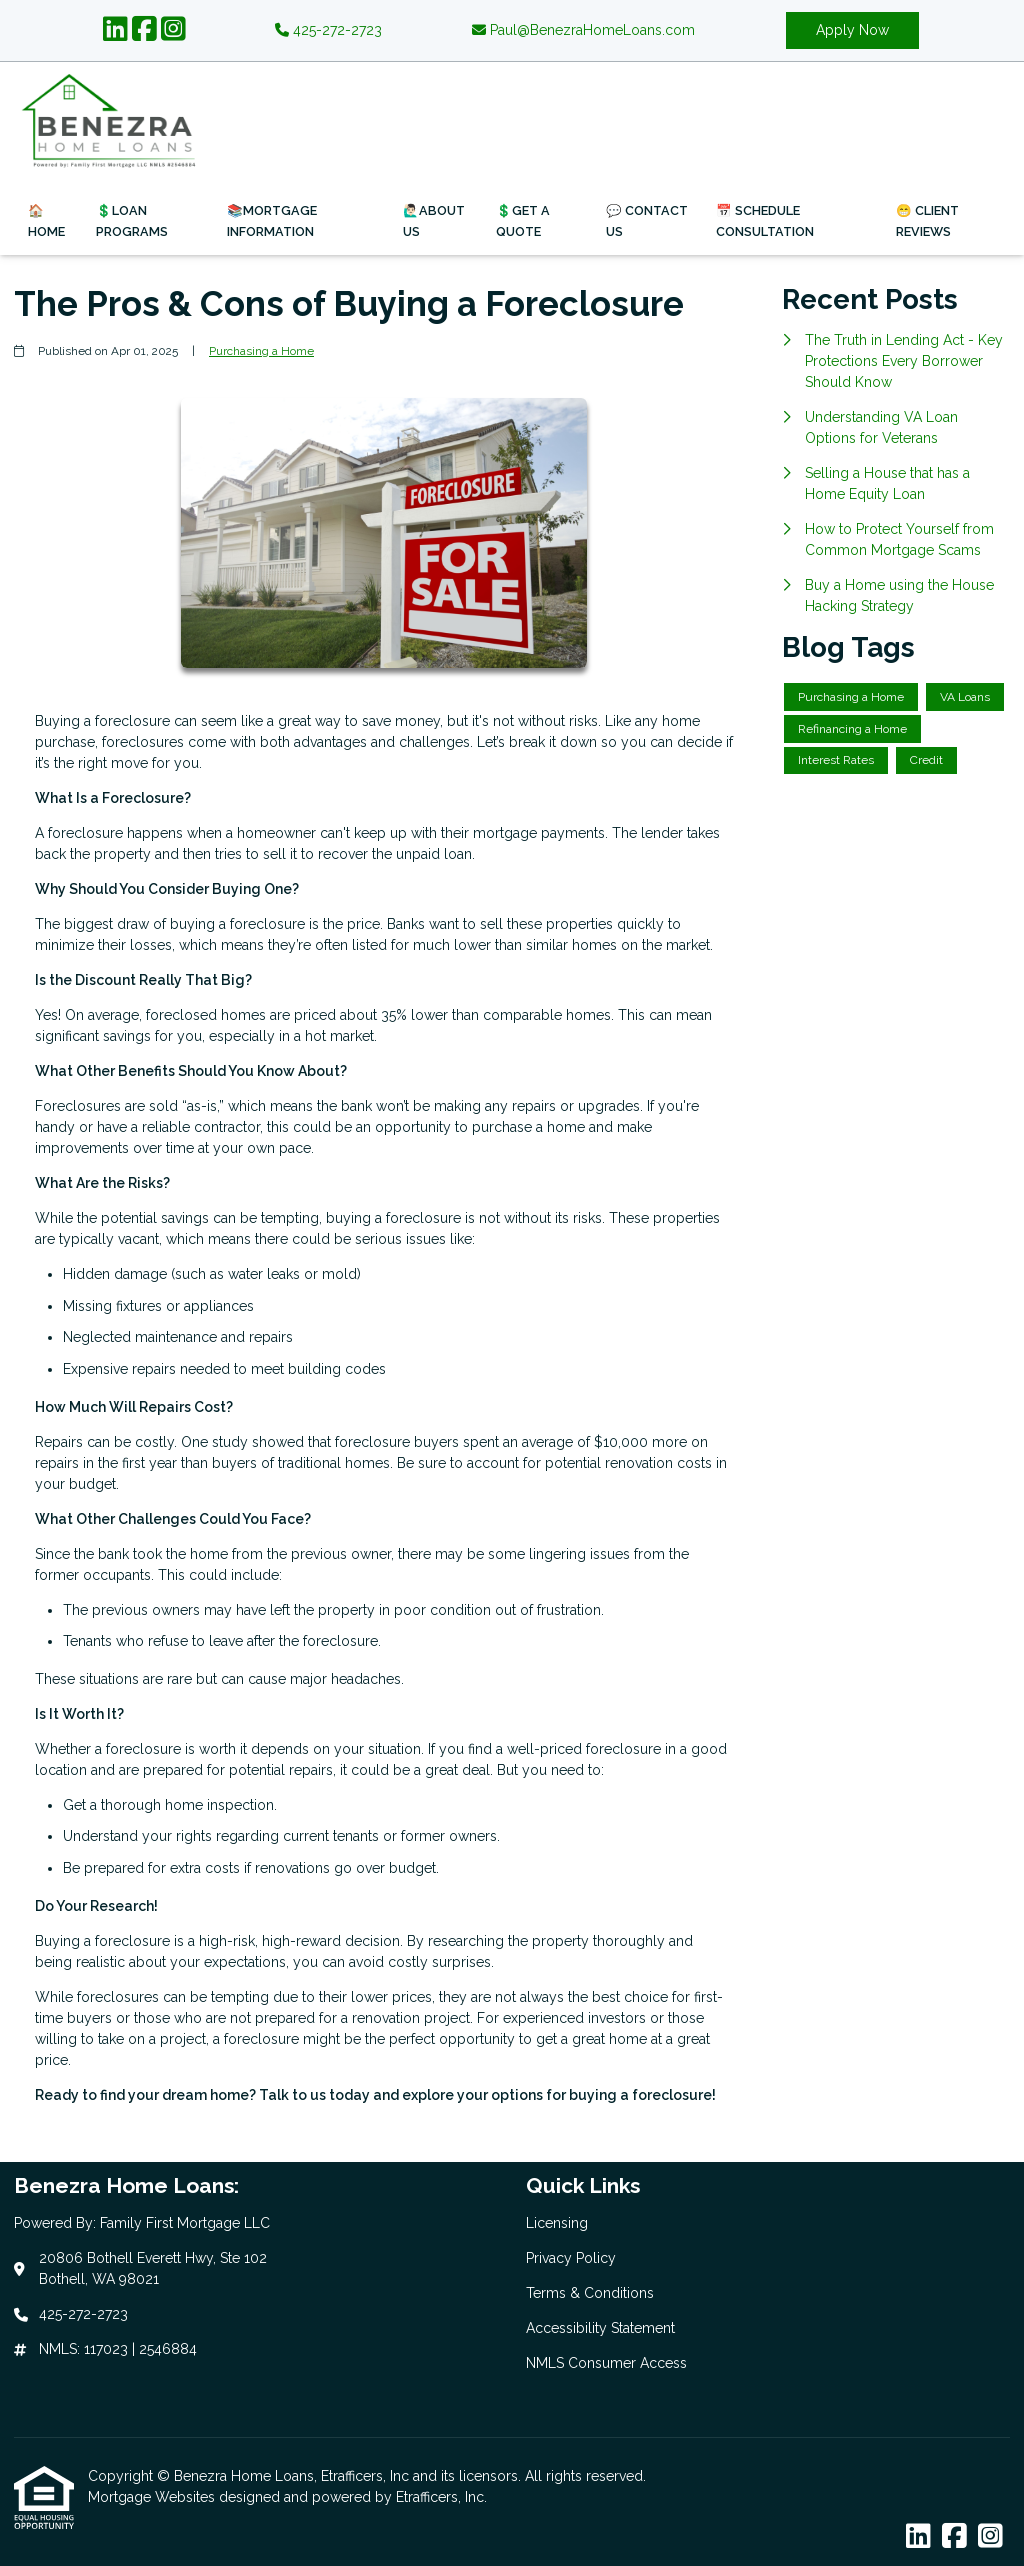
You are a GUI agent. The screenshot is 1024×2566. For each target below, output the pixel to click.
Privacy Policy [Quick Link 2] (571, 2258)
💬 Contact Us (647, 221)
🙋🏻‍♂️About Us (434, 221)
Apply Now (852, 30)
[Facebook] (144, 30)
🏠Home (46, 221)
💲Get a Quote (523, 221)
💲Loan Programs (132, 221)
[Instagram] (173, 30)
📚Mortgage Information (272, 221)
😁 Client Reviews (927, 221)
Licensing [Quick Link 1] (557, 2223)
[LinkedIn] (115, 30)
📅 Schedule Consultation (765, 221)
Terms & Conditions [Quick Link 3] (590, 2293)
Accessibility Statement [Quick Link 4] (600, 2328)
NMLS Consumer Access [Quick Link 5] (606, 2363)
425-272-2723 (328, 30)
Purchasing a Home (261, 351)
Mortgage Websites (153, 2497)
